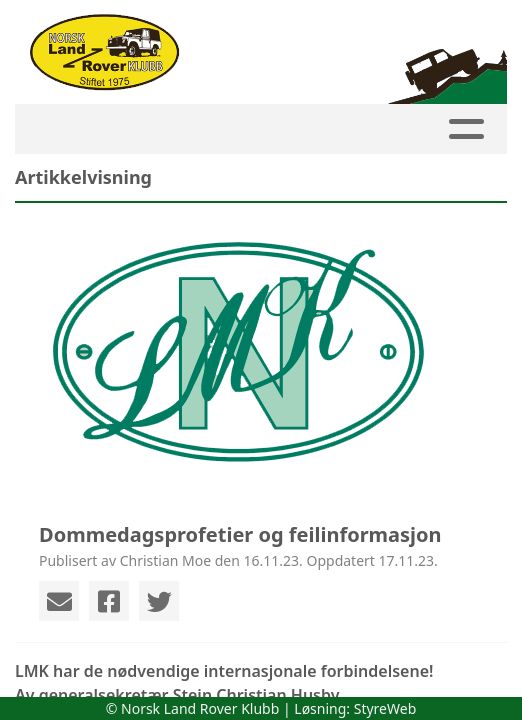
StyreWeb (385, 708)
